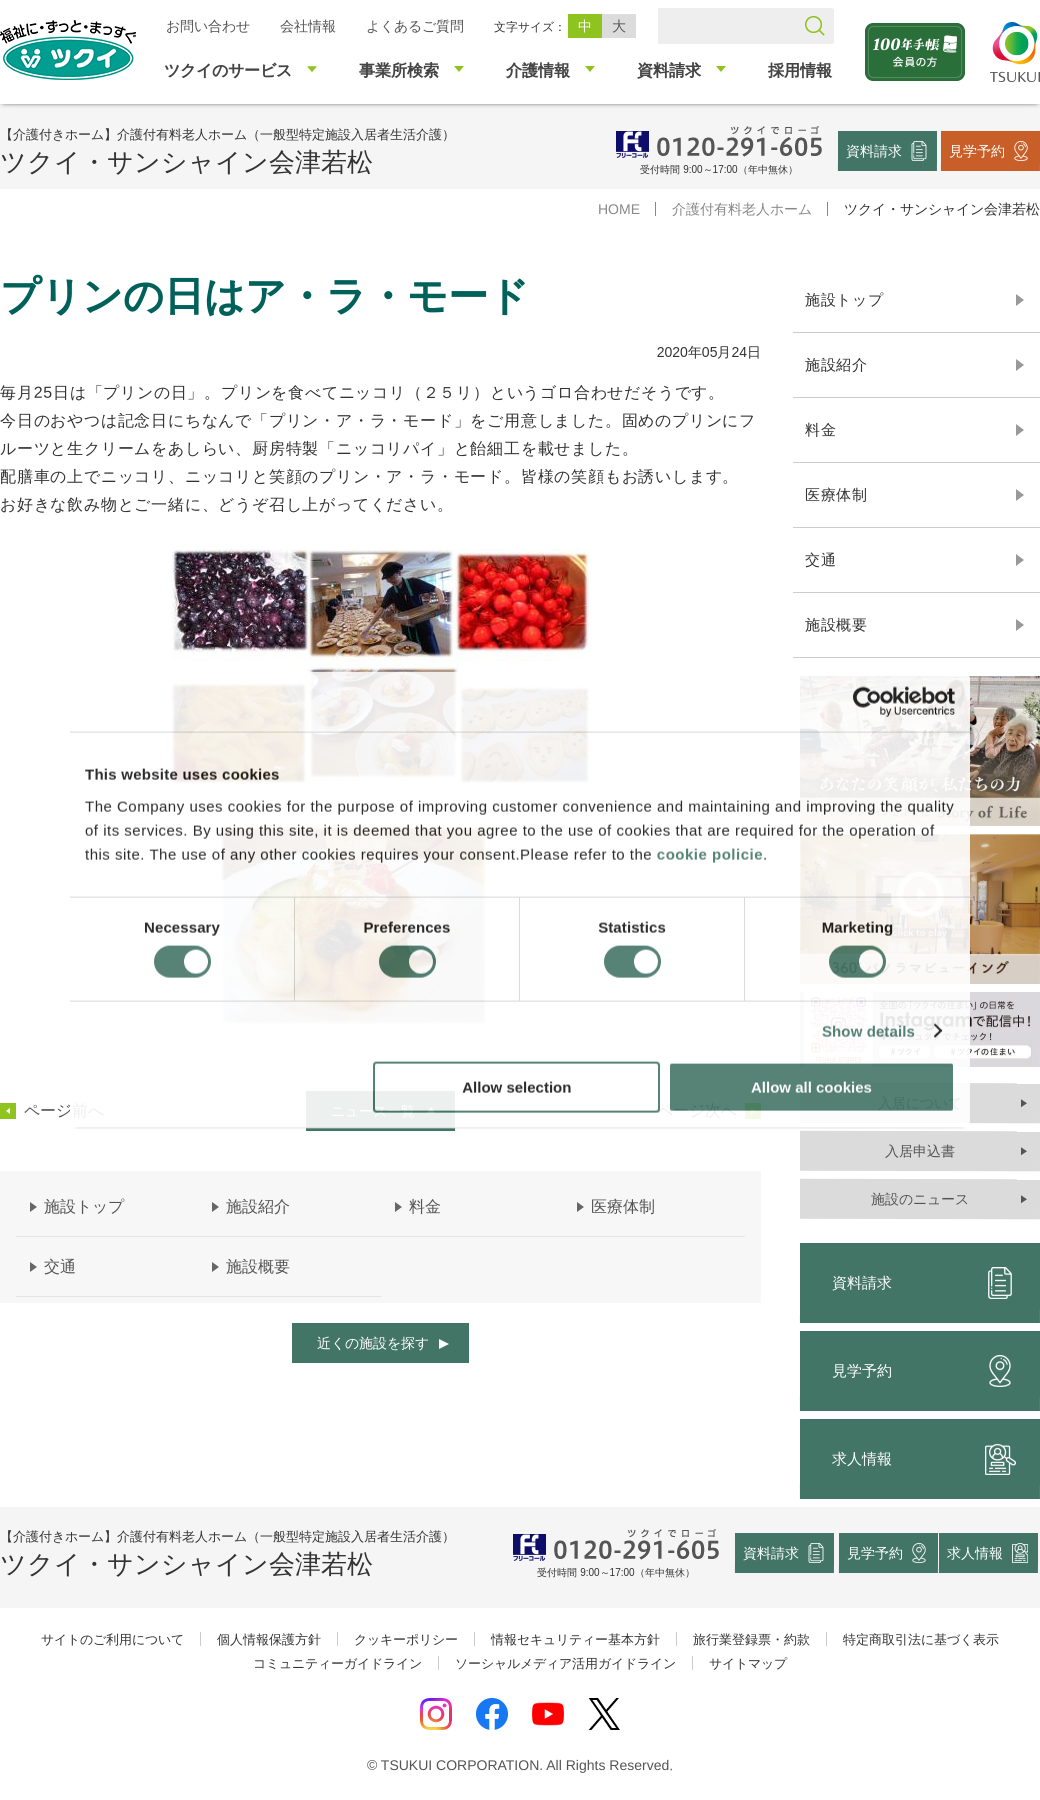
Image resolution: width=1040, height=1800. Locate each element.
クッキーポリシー (406, 1639)
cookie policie (710, 853)
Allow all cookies (811, 1086)
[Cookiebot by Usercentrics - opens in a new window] (867, 702)
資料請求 (874, 150)
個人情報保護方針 (269, 1639)
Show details (868, 1031)
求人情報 (976, 1553)
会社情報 (308, 26)
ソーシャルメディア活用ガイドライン (565, 1663)
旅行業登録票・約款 (751, 1639)
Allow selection (516, 1086)
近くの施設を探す (373, 1343)
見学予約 (977, 150)
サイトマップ (748, 1663)
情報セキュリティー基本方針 (575, 1639)
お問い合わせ (208, 26)
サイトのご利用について (112, 1639)
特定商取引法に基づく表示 (921, 1639)
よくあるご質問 (415, 26)
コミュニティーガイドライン (337, 1663)
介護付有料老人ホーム (742, 209)
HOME (619, 209)
